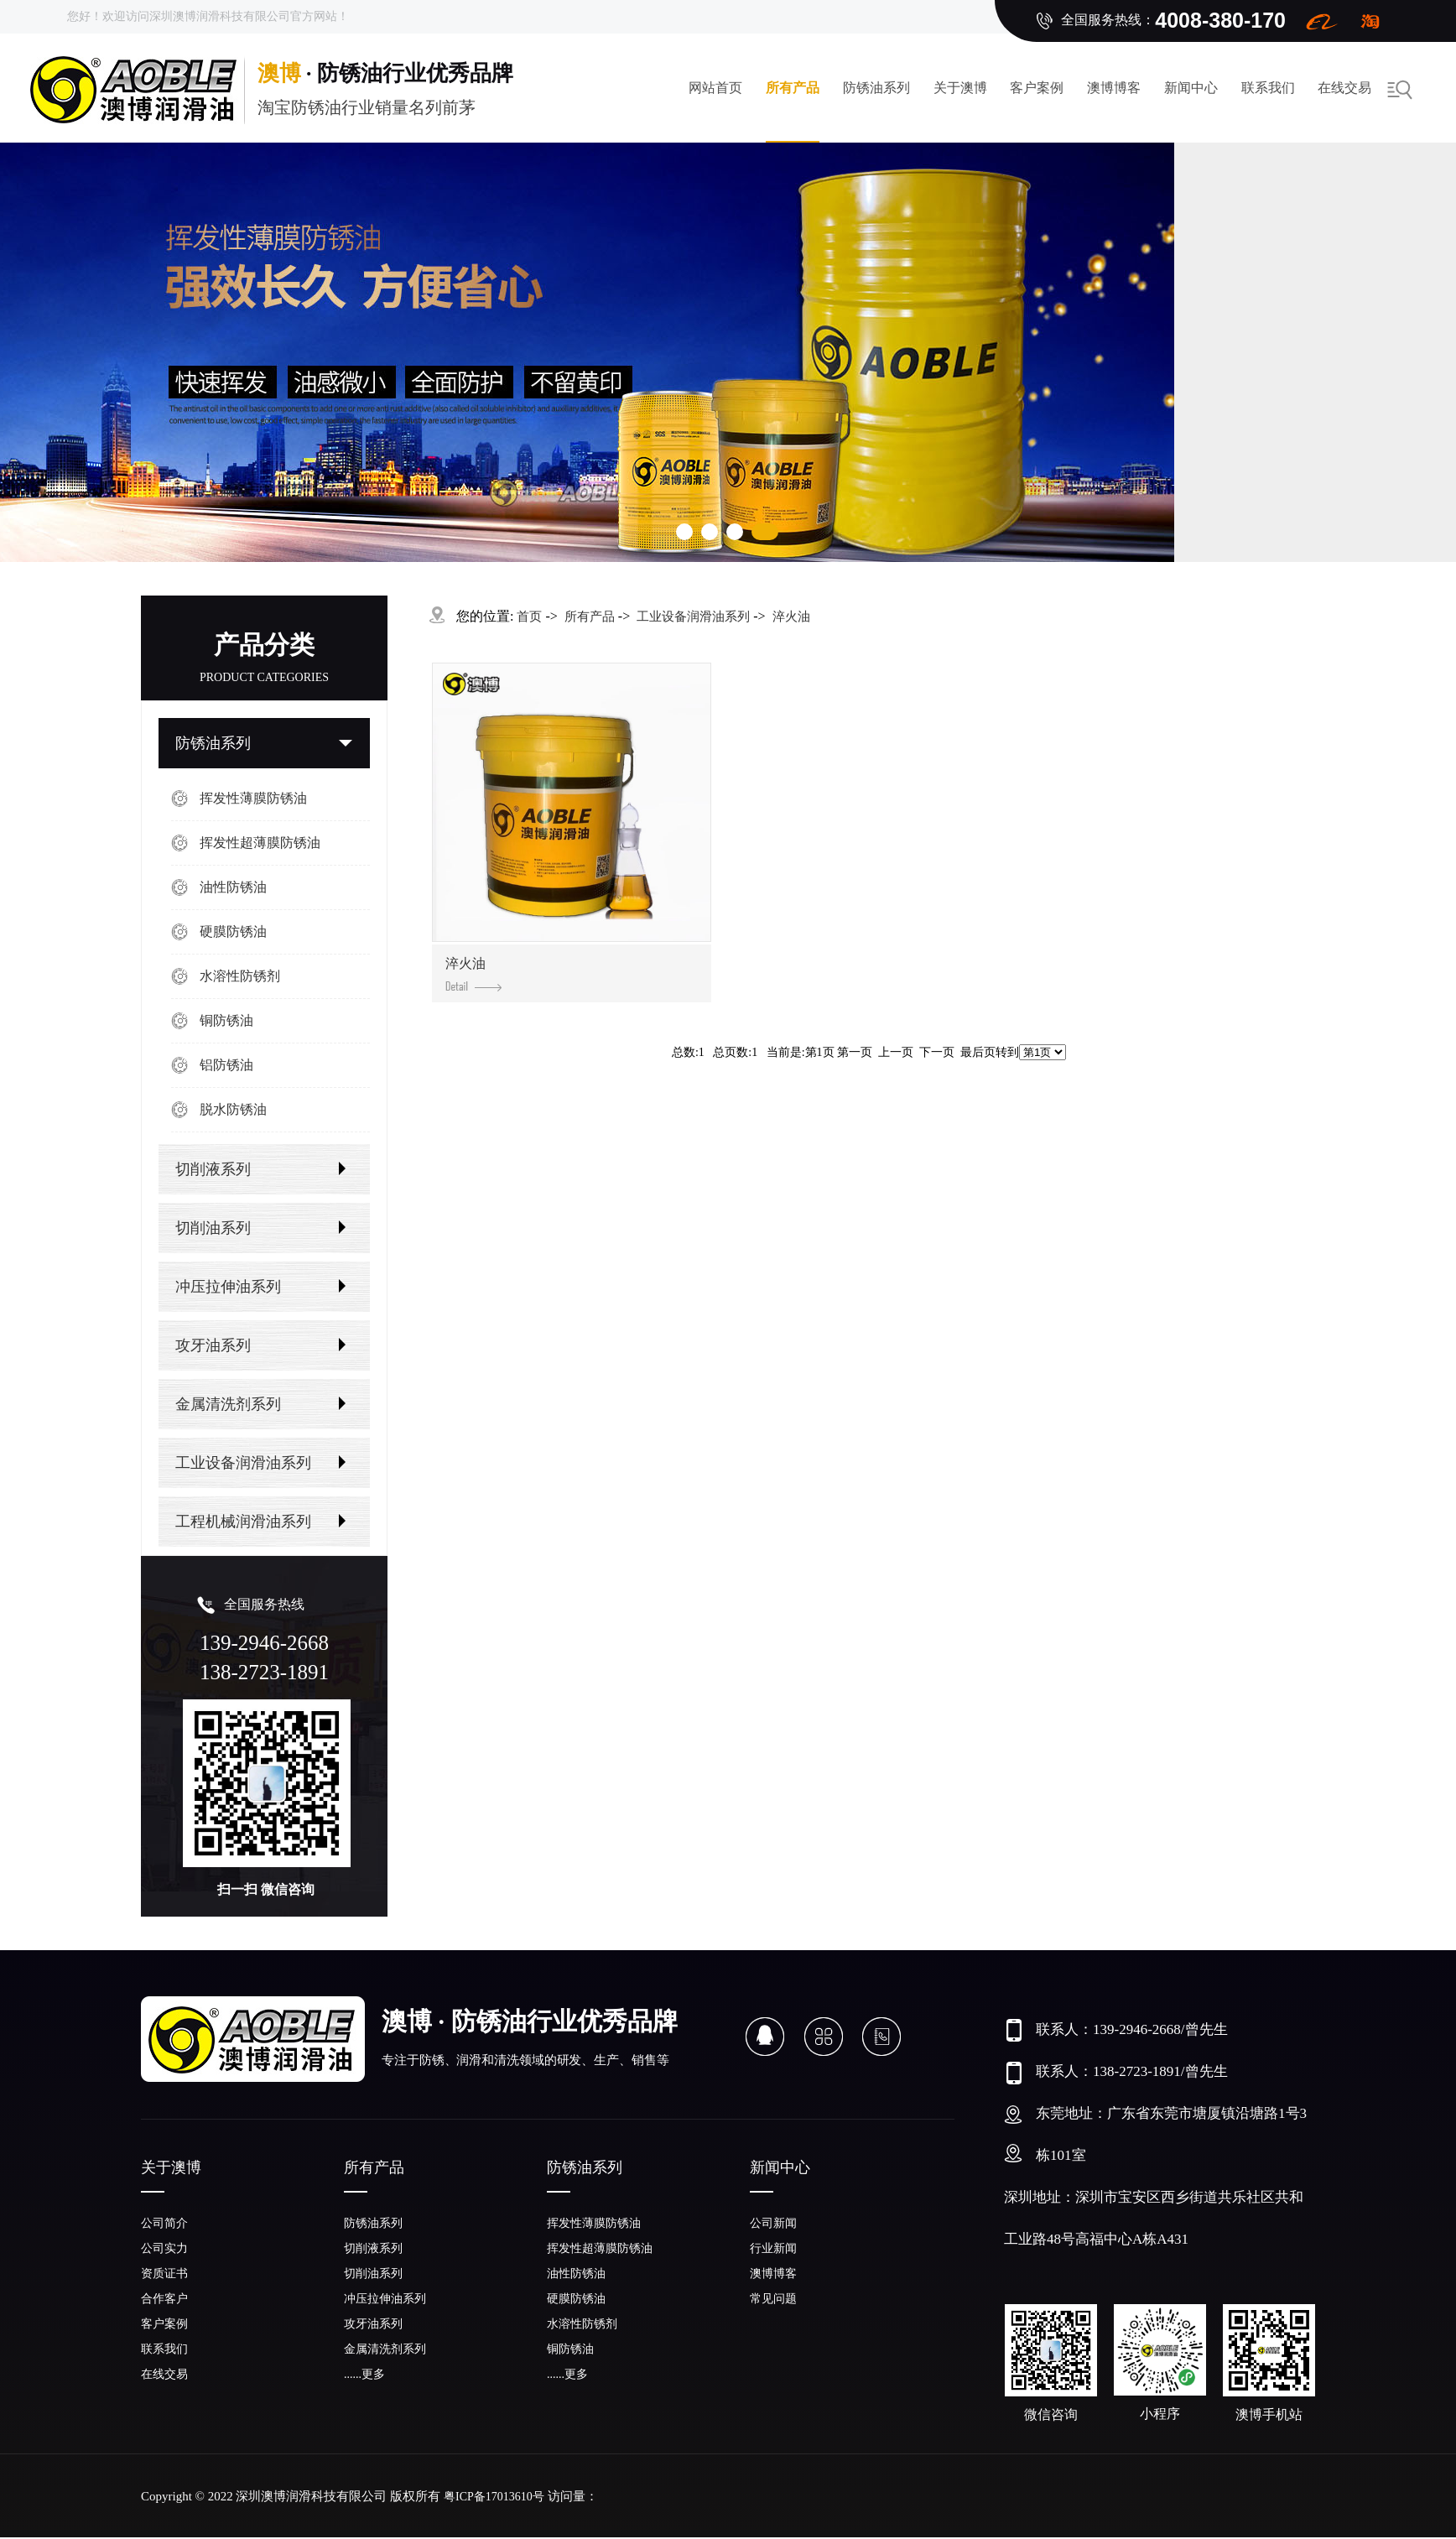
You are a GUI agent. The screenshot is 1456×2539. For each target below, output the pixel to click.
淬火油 (791, 616)
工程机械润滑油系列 (243, 1521)
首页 (529, 616)
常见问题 (773, 2298)
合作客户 (164, 2298)
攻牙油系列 (213, 1345)
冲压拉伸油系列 (228, 1286)
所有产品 (792, 88)
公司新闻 (773, 2223)
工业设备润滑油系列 (243, 1462)
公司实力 (164, 2248)
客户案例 (1036, 88)
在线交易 (1344, 88)
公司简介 (164, 2223)
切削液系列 (213, 1169)
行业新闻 (773, 2248)
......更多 (364, 2374)
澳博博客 (1114, 88)
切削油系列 (213, 1228)
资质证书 (164, 2273)
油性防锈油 (233, 887)
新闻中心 (1191, 88)
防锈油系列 (876, 88)
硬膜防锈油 (233, 931)
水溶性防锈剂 (240, 976)
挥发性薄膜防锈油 (253, 798)
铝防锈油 (226, 1065)
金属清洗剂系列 (228, 1404)
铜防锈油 (226, 1020)
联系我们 (1268, 88)
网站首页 (715, 88)
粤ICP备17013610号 (494, 2496)
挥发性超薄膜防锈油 (260, 842)
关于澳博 (960, 88)
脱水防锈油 (233, 1109)
